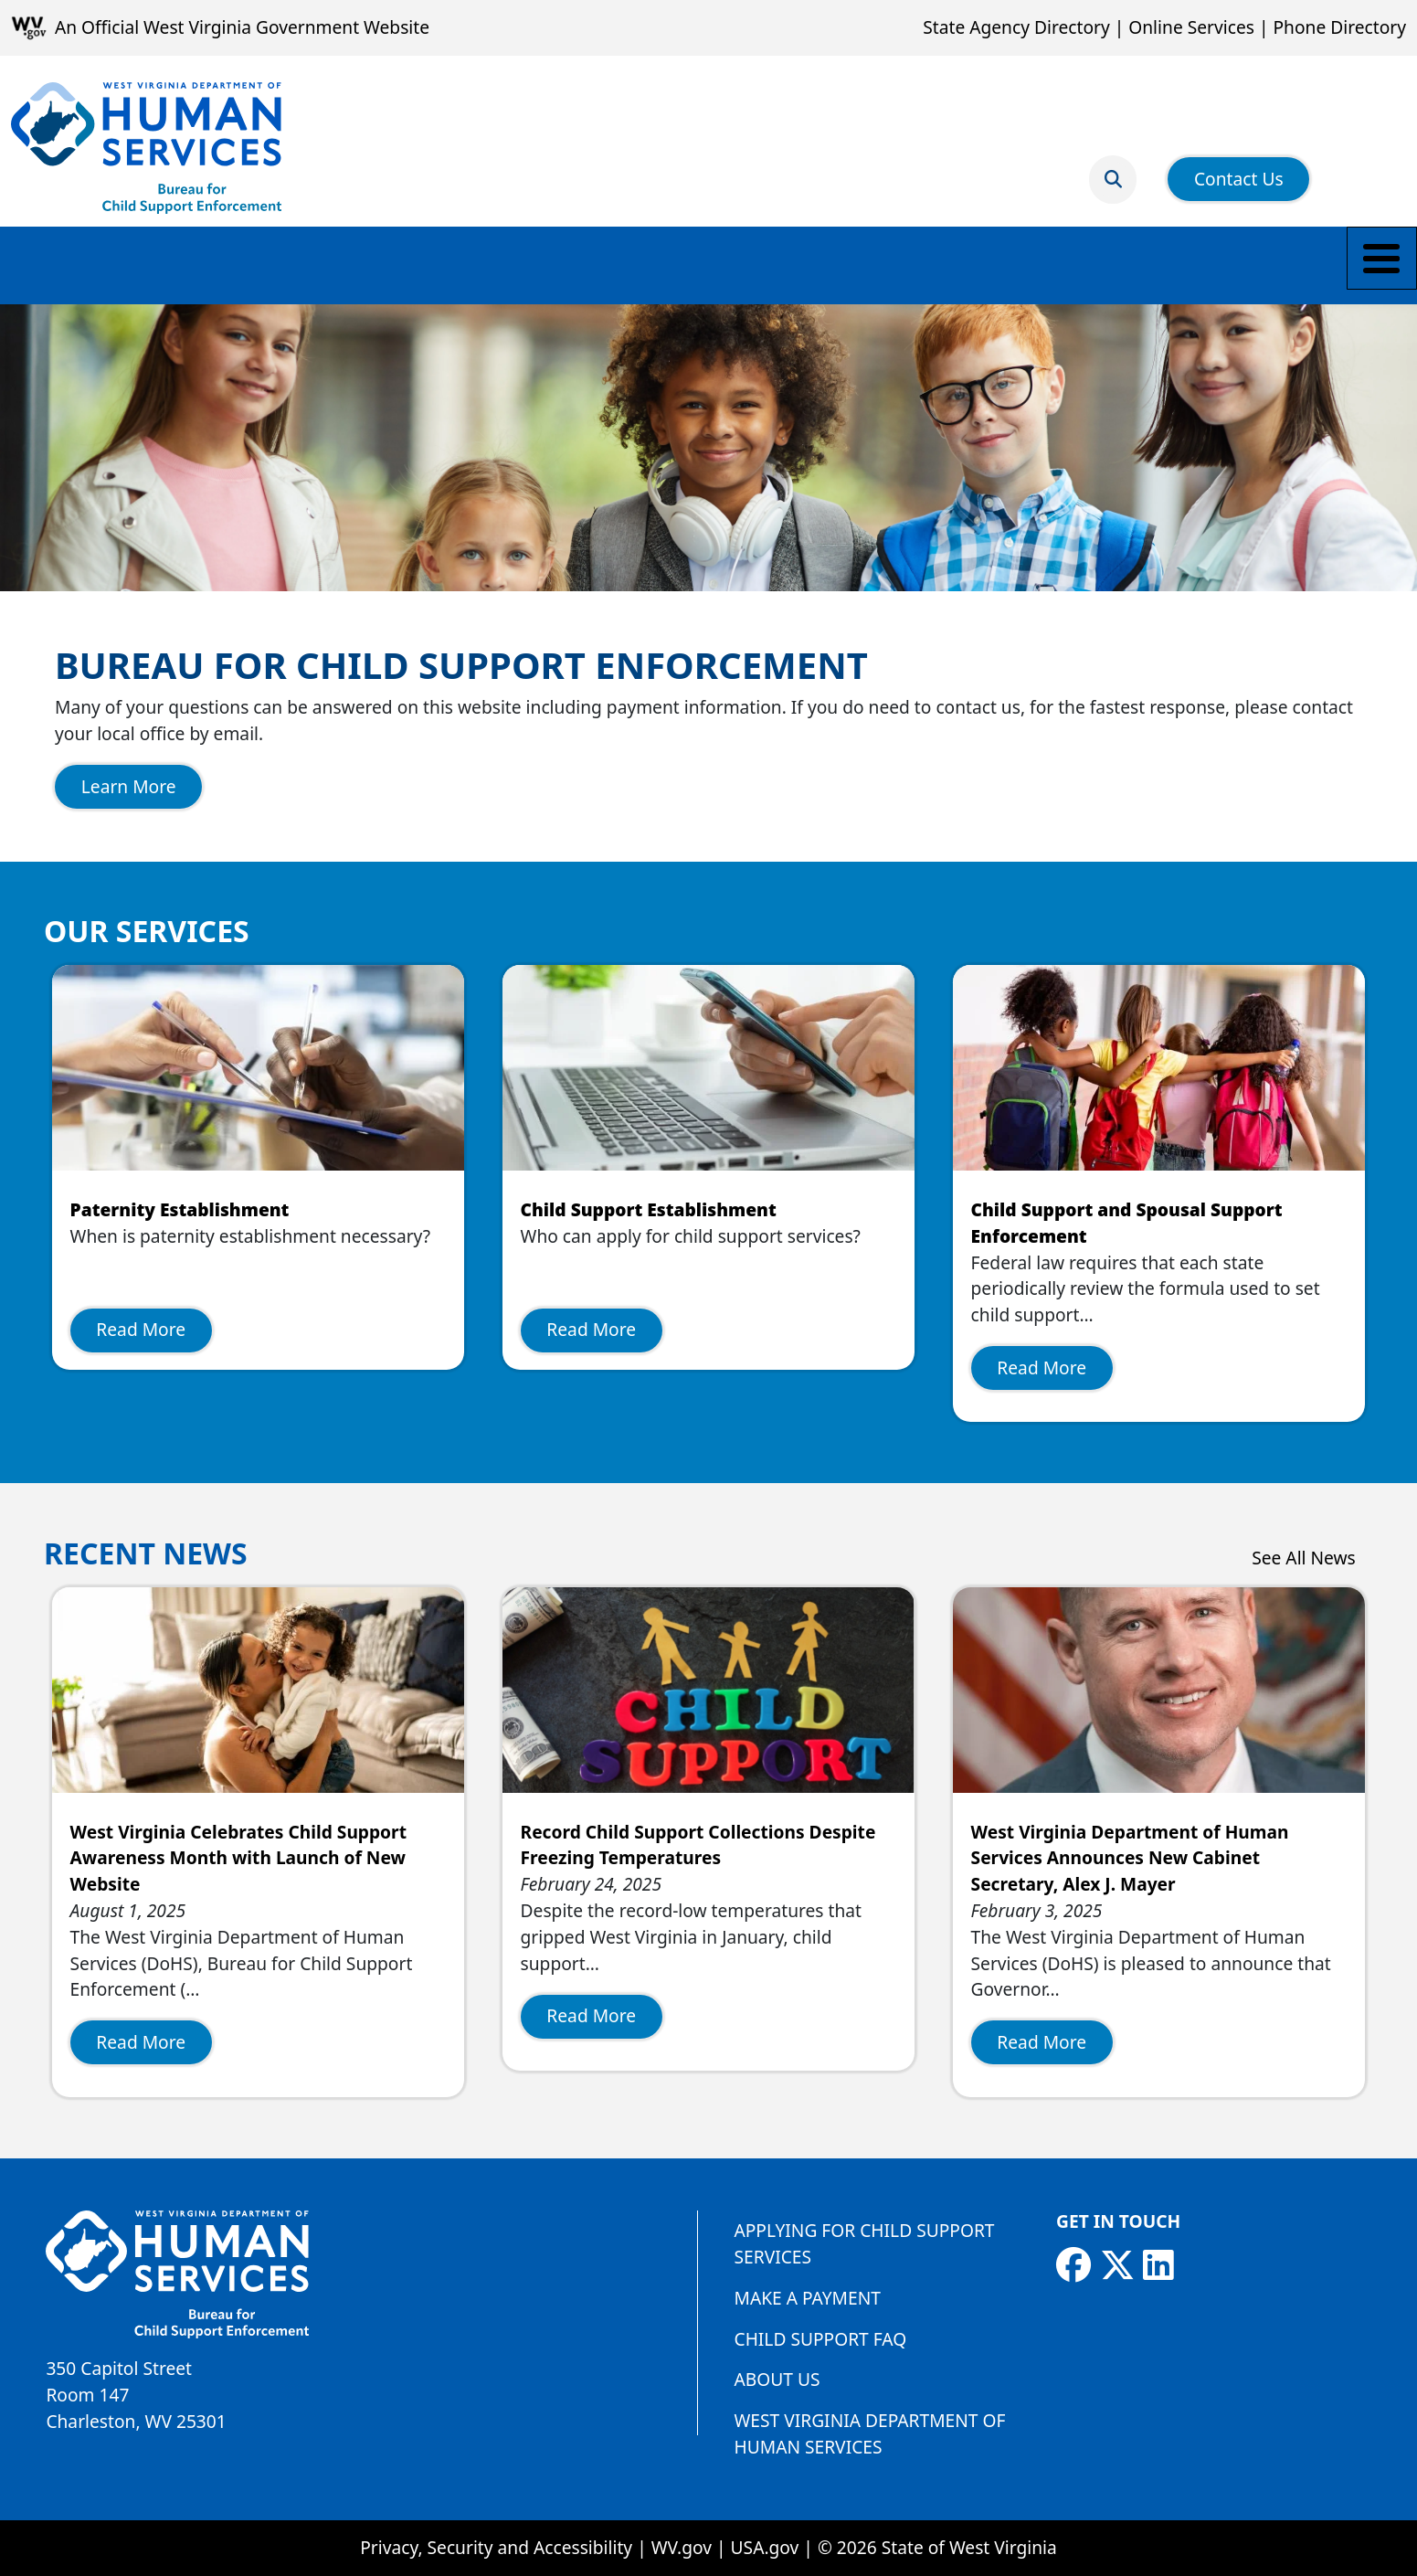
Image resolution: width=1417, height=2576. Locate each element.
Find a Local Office (835, 264)
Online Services (1191, 27)
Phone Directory (1339, 27)
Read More (140, 1329)
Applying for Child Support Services (865, 2243)
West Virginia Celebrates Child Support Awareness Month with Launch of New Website (238, 1858)
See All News (1304, 1557)
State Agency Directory (1016, 27)
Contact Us (1239, 167)
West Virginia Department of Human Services (870, 2433)
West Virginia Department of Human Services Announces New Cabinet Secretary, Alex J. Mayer (1130, 1858)
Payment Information (510, 264)
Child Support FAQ (821, 2339)
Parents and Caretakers (289, 264)
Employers (679, 264)
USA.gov (765, 2547)
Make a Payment (86, 264)
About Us (777, 2379)
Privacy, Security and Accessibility (496, 2547)
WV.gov (681, 2547)
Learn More (128, 786)
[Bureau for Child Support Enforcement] (146, 148)
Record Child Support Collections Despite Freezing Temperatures (698, 1845)
